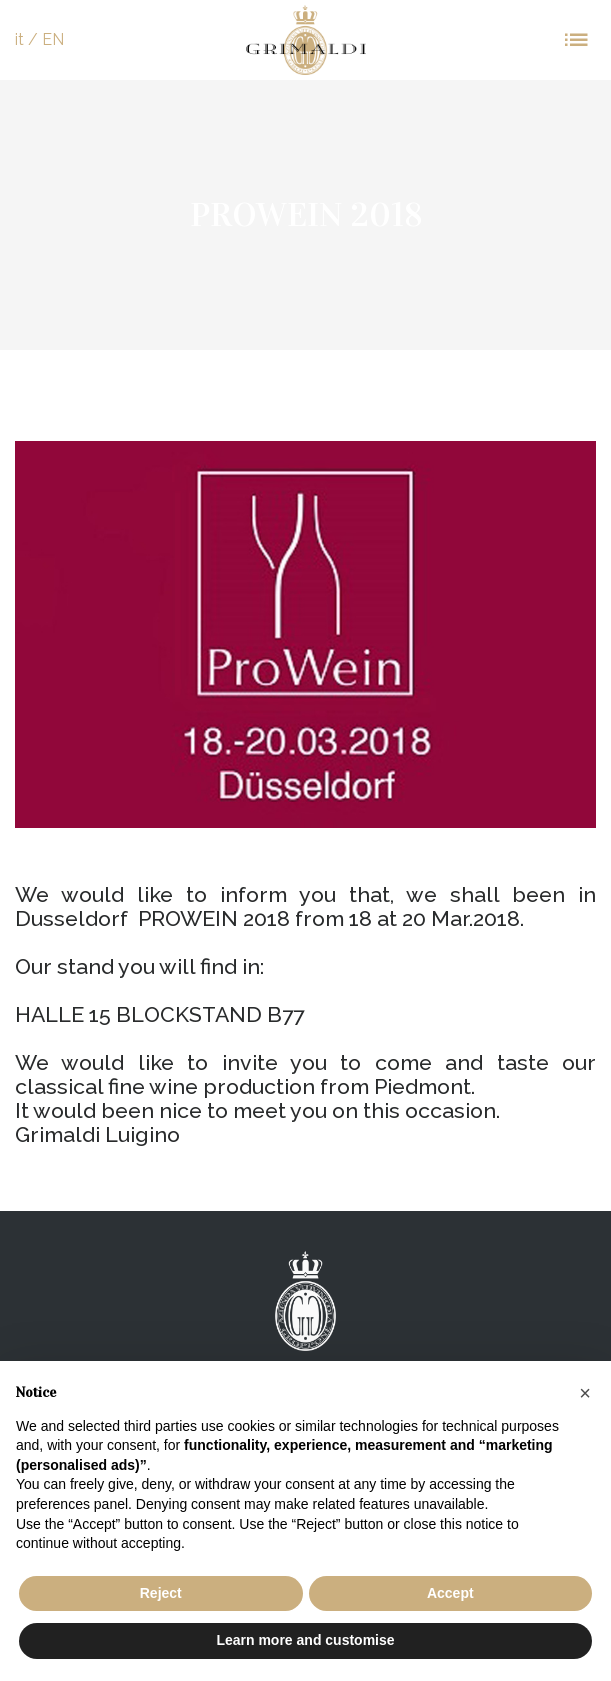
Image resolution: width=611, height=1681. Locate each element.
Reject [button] (161, 1593)
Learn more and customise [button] (305, 1640)
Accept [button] (450, 1593)
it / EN (39, 39)
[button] (585, 1393)
